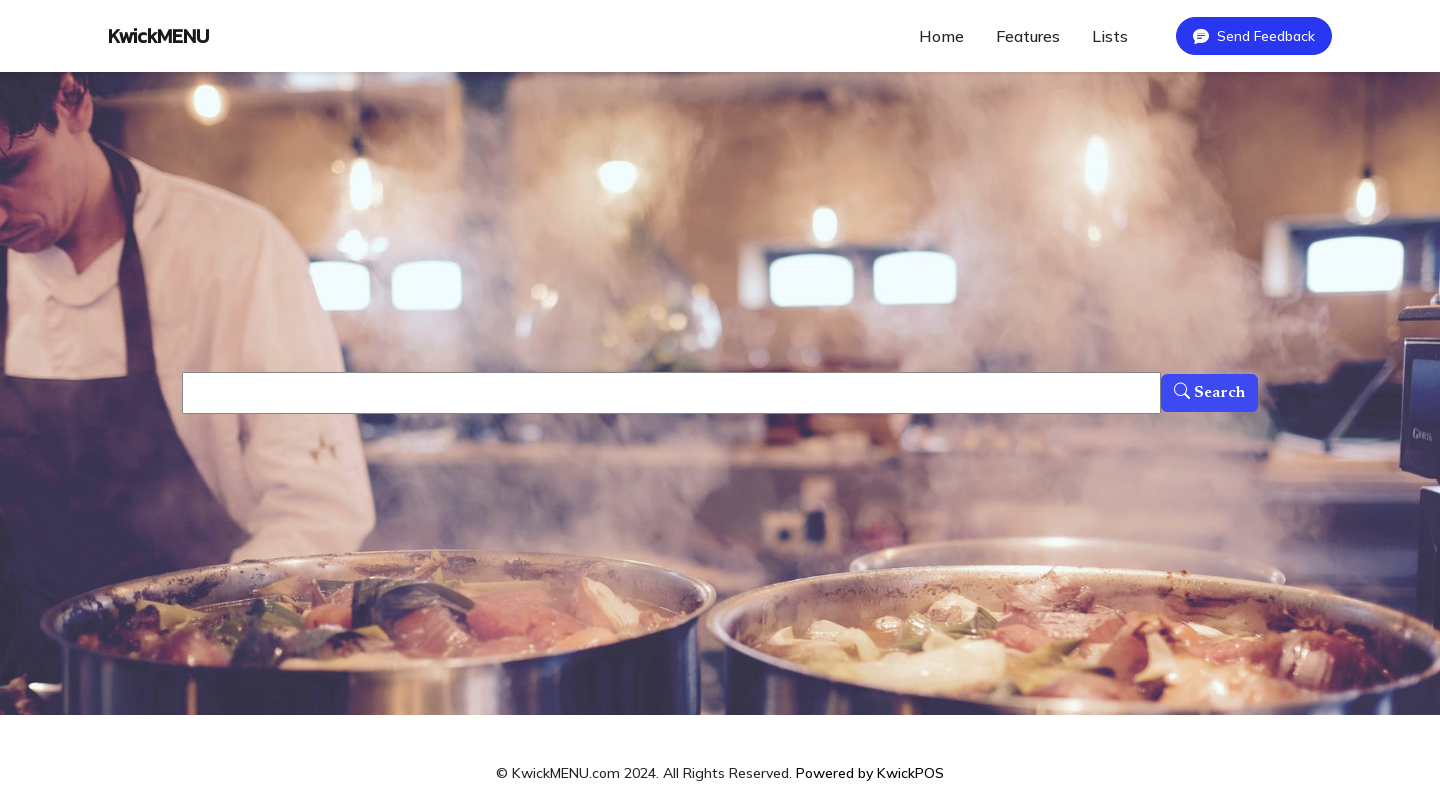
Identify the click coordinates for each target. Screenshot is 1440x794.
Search (1209, 393)
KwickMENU (158, 36)
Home (941, 36)
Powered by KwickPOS (870, 773)
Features (1028, 36)
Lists (1110, 36)
